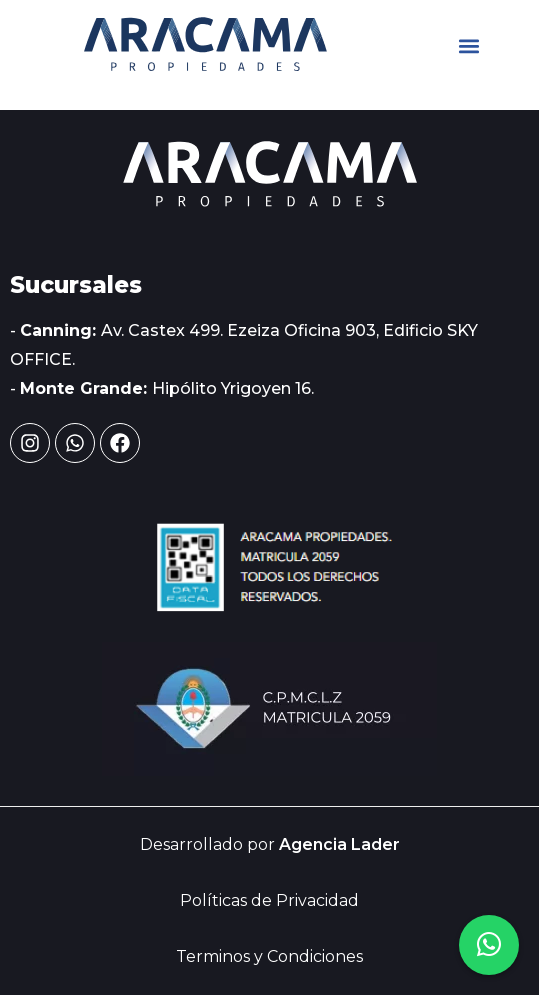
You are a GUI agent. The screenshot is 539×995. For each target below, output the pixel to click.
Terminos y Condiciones (269, 956)
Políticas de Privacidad (269, 900)
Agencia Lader (339, 844)
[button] (468, 46)
